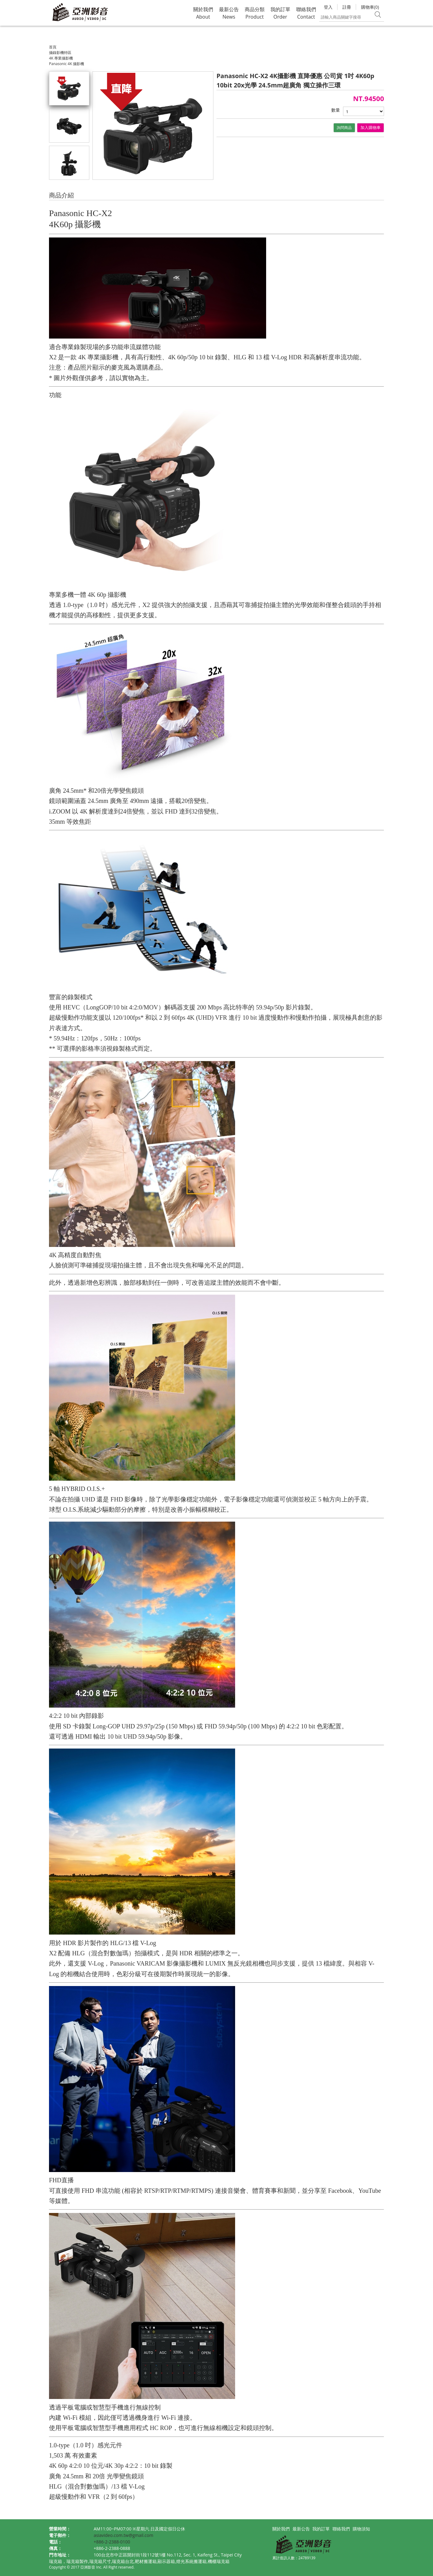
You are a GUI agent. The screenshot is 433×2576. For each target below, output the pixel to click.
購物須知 (361, 2529)
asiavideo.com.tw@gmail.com (123, 2535)
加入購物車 (370, 127)
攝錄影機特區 (60, 52)
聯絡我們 (341, 2529)
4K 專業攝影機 (61, 58)
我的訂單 (321, 2529)
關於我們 (281, 2529)
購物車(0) (370, 7)
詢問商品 (344, 127)
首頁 (52, 47)
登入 (328, 7)
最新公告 (301, 2529)
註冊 (346, 7)
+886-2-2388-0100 (112, 2542)
